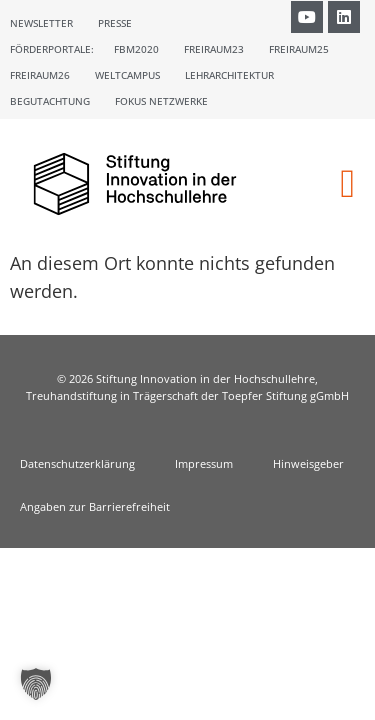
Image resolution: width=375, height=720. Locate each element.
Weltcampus (127, 75)
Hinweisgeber (308, 463)
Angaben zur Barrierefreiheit (95, 506)
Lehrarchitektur (229, 75)
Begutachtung (50, 101)
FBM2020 (136, 49)
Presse (115, 23)
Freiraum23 (214, 49)
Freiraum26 (40, 75)
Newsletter (41, 23)
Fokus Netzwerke (161, 101)
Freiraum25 (299, 49)
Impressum (204, 463)
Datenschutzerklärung (77, 463)
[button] (347, 184)
